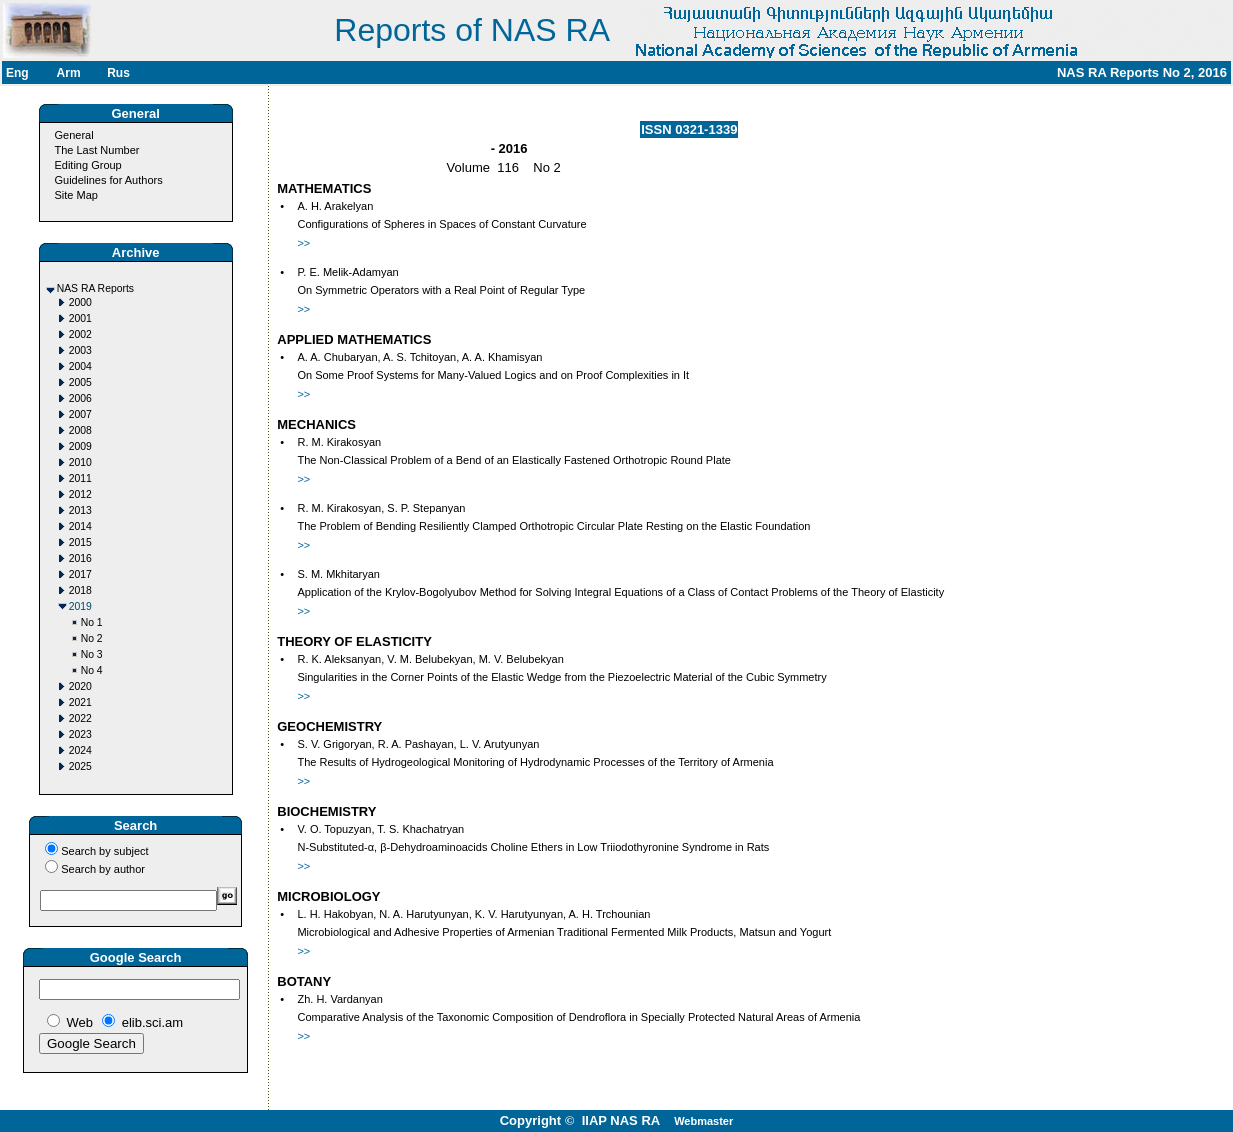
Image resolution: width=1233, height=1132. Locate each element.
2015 (80, 542)
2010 (80, 462)
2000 (80, 302)
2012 (80, 494)
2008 (80, 430)
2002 (80, 334)
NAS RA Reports (95, 288)
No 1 (92, 622)
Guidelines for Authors (108, 180)
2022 (80, 718)
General (73, 135)
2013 (80, 510)
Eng (17, 73)
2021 (80, 702)
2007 (80, 414)
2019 (80, 606)
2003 (80, 350)
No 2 (92, 638)
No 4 (92, 670)
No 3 (92, 654)
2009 (80, 446)
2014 (80, 526)
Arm (69, 73)
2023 (80, 734)
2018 (80, 590)
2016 (80, 558)
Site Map (75, 195)
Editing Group (87, 165)
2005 (80, 382)
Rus (118, 73)
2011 (80, 478)
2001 (80, 318)
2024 (80, 750)
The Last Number (96, 150)
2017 (80, 574)
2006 (80, 398)
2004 (80, 366)
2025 (80, 766)
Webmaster (703, 1121)
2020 (80, 686)
